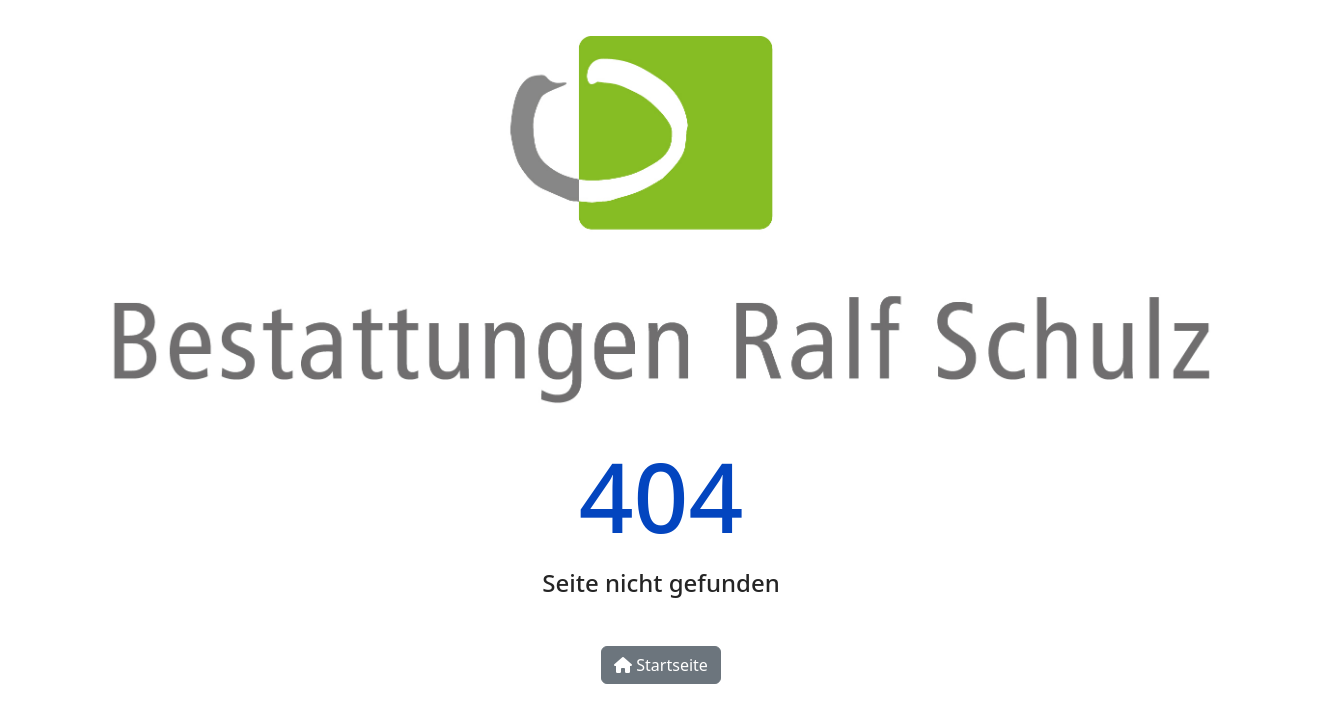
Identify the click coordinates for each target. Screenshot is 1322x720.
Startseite (661, 665)
